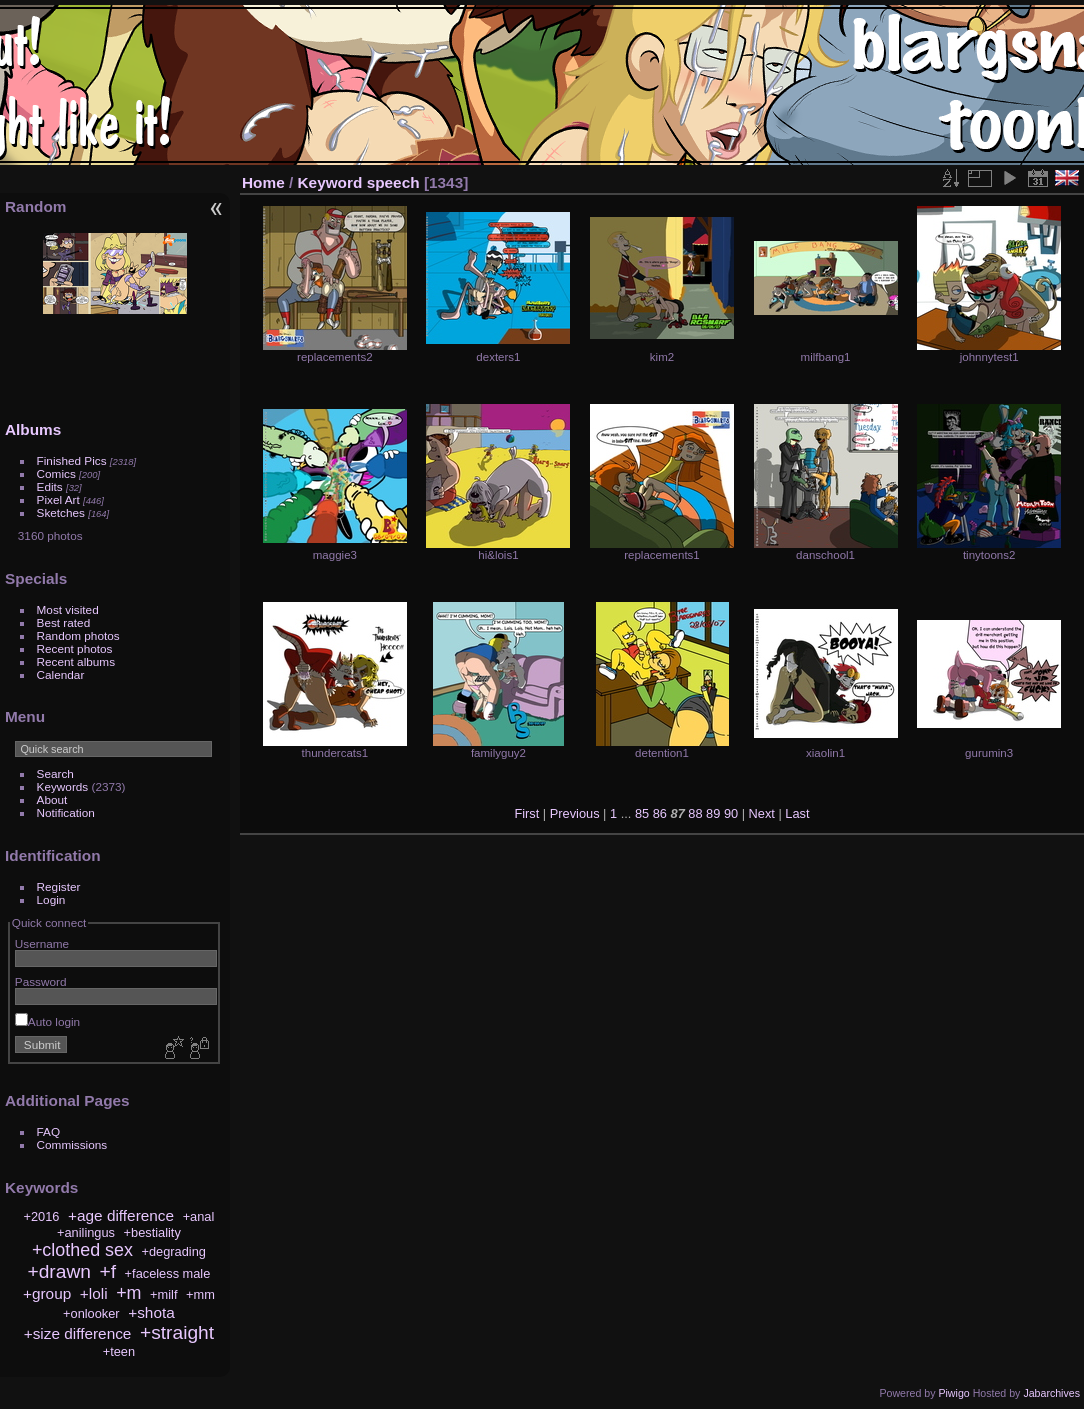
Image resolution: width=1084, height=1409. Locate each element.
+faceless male (168, 1273)
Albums (33, 429)
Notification (66, 812)
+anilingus (86, 1232)
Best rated (64, 622)
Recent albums (76, 661)
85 (642, 813)
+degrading (174, 1251)
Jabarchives (1051, 1393)
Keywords (63, 786)
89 (713, 813)
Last (797, 813)
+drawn (58, 1271)
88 (695, 813)
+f (108, 1271)
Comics (56, 473)
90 (731, 813)
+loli (94, 1293)
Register (59, 886)
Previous (575, 813)
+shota (151, 1312)
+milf (163, 1294)
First (526, 813)
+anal (199, 1216)
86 (660, 813)
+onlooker (91, 1313)
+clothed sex (82, 1250)
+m (128, 1293)
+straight (177, 1332)
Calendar (61, 674)
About (52, 799)
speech (393, 182)
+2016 (42, 1216)
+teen (119, 1351)
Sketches (61, 512)
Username (42, 943)
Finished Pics (72, 460)
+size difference (78, 1333)
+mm (200, 1294)
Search (55, 773)
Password (41, 981)
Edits (50, 486)
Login (51, 899)
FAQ (49, 1131)
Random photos (78, 635)
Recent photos (75, 648)
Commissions (72, 1144)
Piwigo (953, 1393)
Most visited (68, 609)
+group (47, 1293)
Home (263, 182)
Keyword (330, 182)
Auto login (47, 1021)
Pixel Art (58, 499)
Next (762, 813)
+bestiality (152, 1232)
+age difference (121, 1215)
